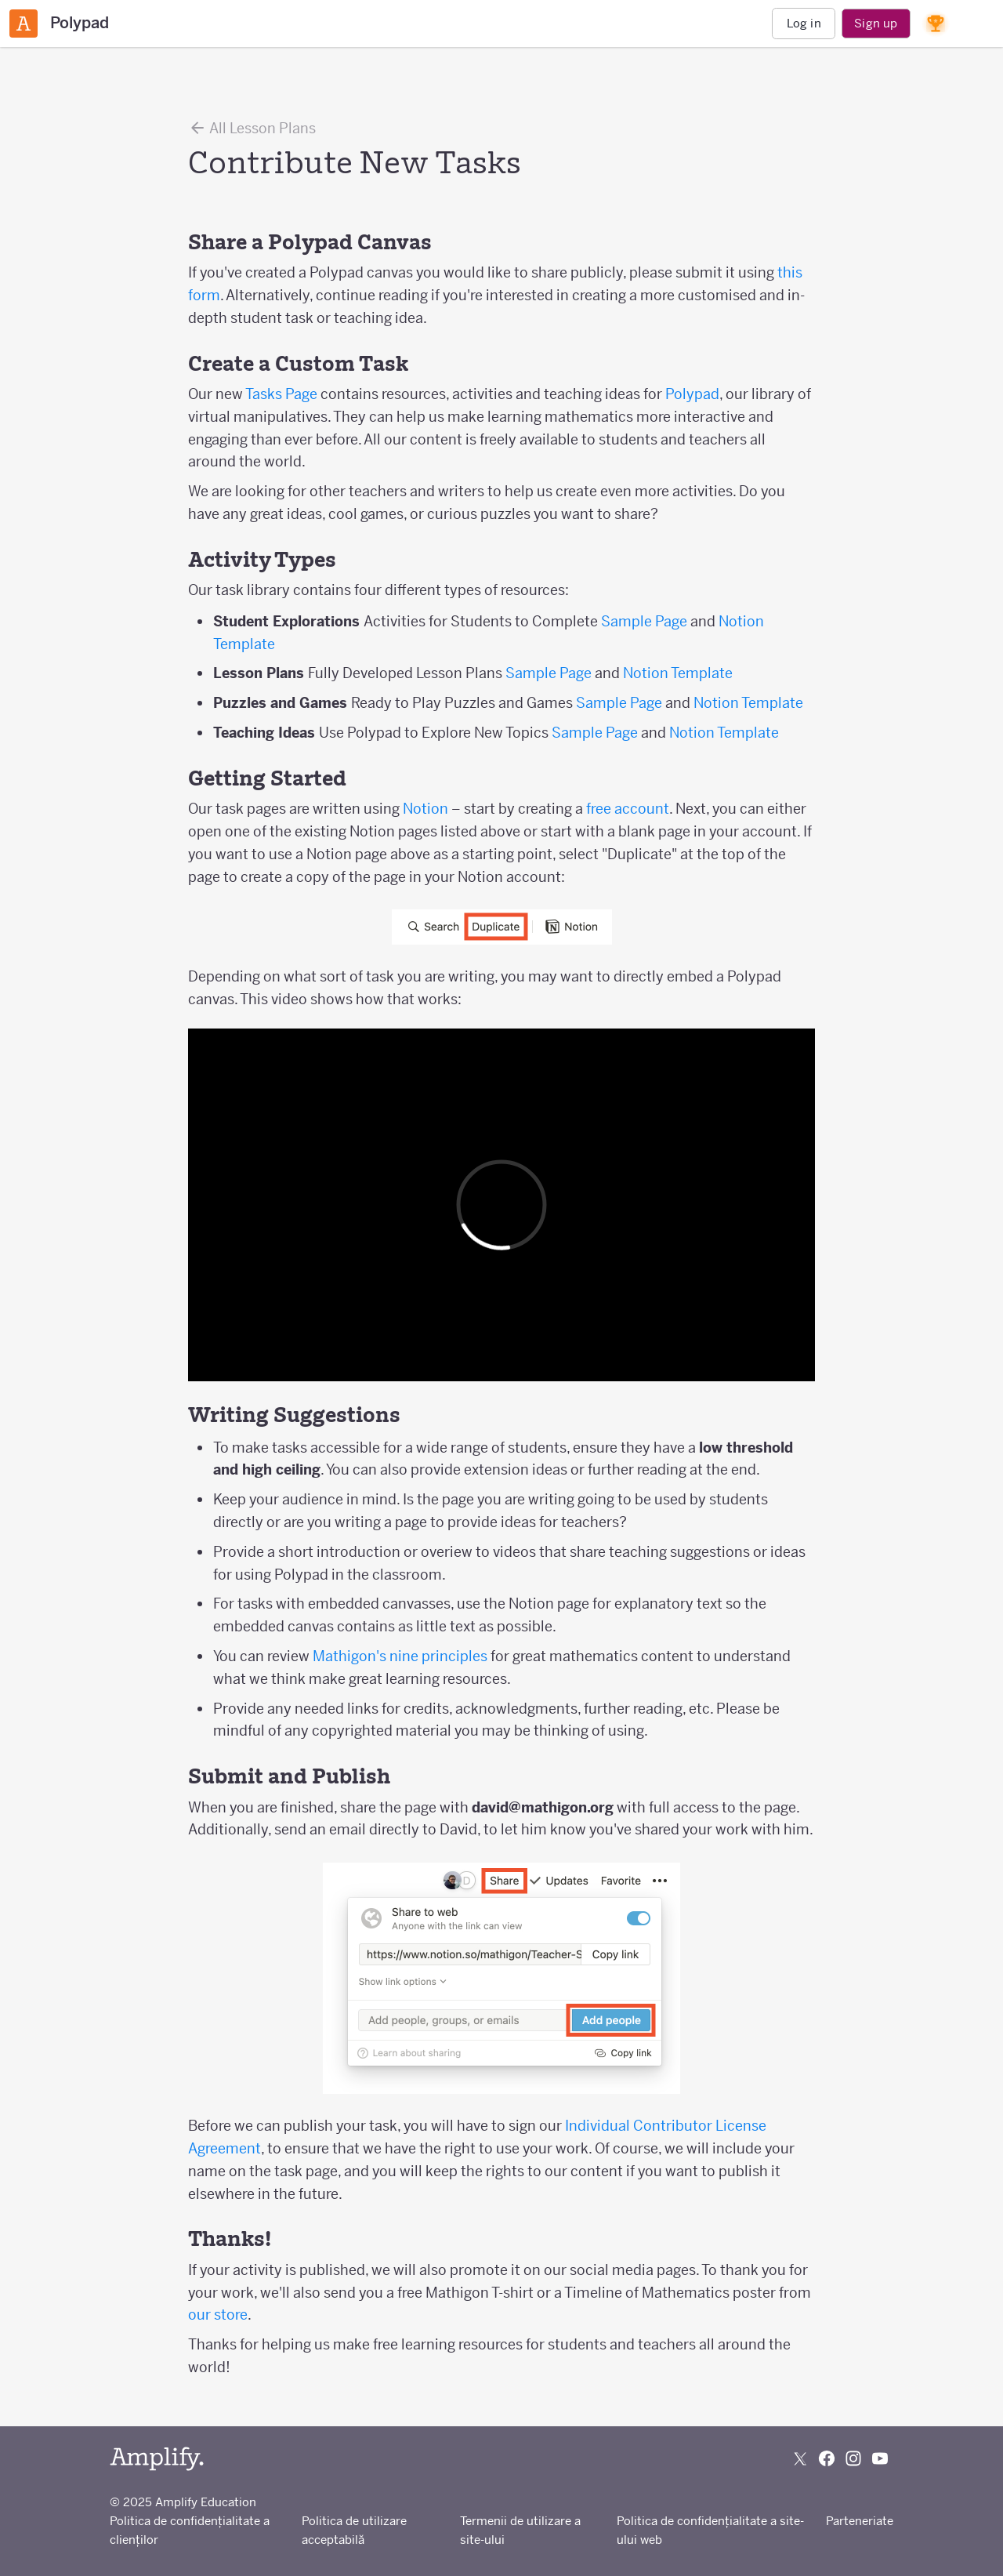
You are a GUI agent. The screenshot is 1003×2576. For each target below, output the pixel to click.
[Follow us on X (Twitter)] (800, 2458)
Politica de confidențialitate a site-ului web (710, 2530)
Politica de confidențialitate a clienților (190, 2530)
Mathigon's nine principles (400, 1656)
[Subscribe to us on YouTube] (880, 2458)
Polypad (692, 394)
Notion (425, 809)
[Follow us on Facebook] (826, 2458)
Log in (804, 23)
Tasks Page (281, 394)
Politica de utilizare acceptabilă (354, 2530)
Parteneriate (859, 2520)
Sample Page (644, 621)
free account (627, 809)
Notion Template (678, 673)
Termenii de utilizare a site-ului (520, 2530)
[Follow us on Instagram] (853, 2458)
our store (218, 2315)
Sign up (875, 23)
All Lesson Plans (252, 127)
